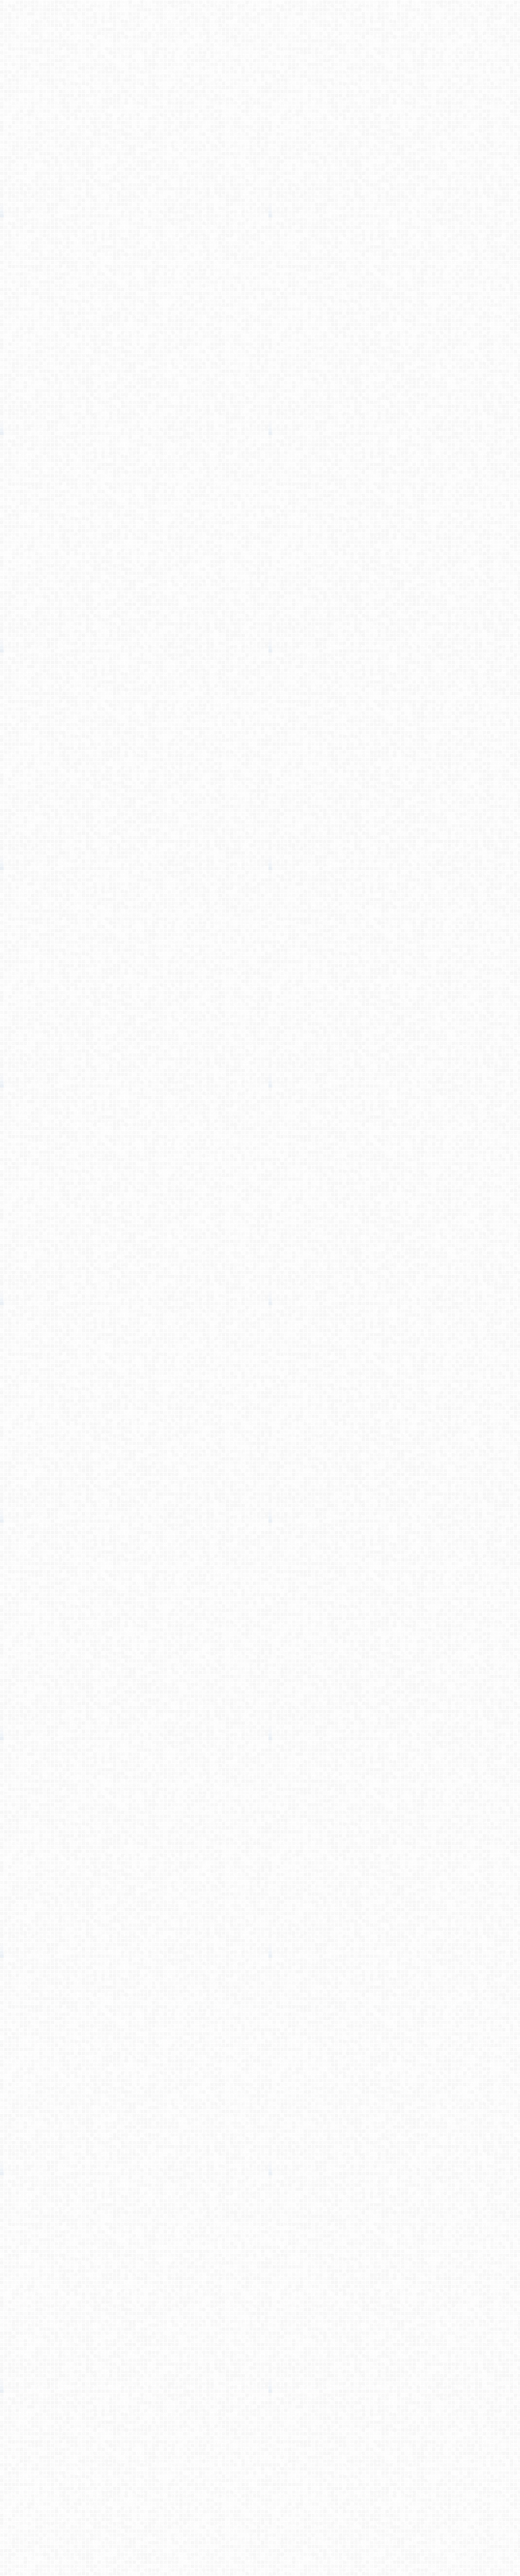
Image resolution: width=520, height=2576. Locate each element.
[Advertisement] (260, 213)
